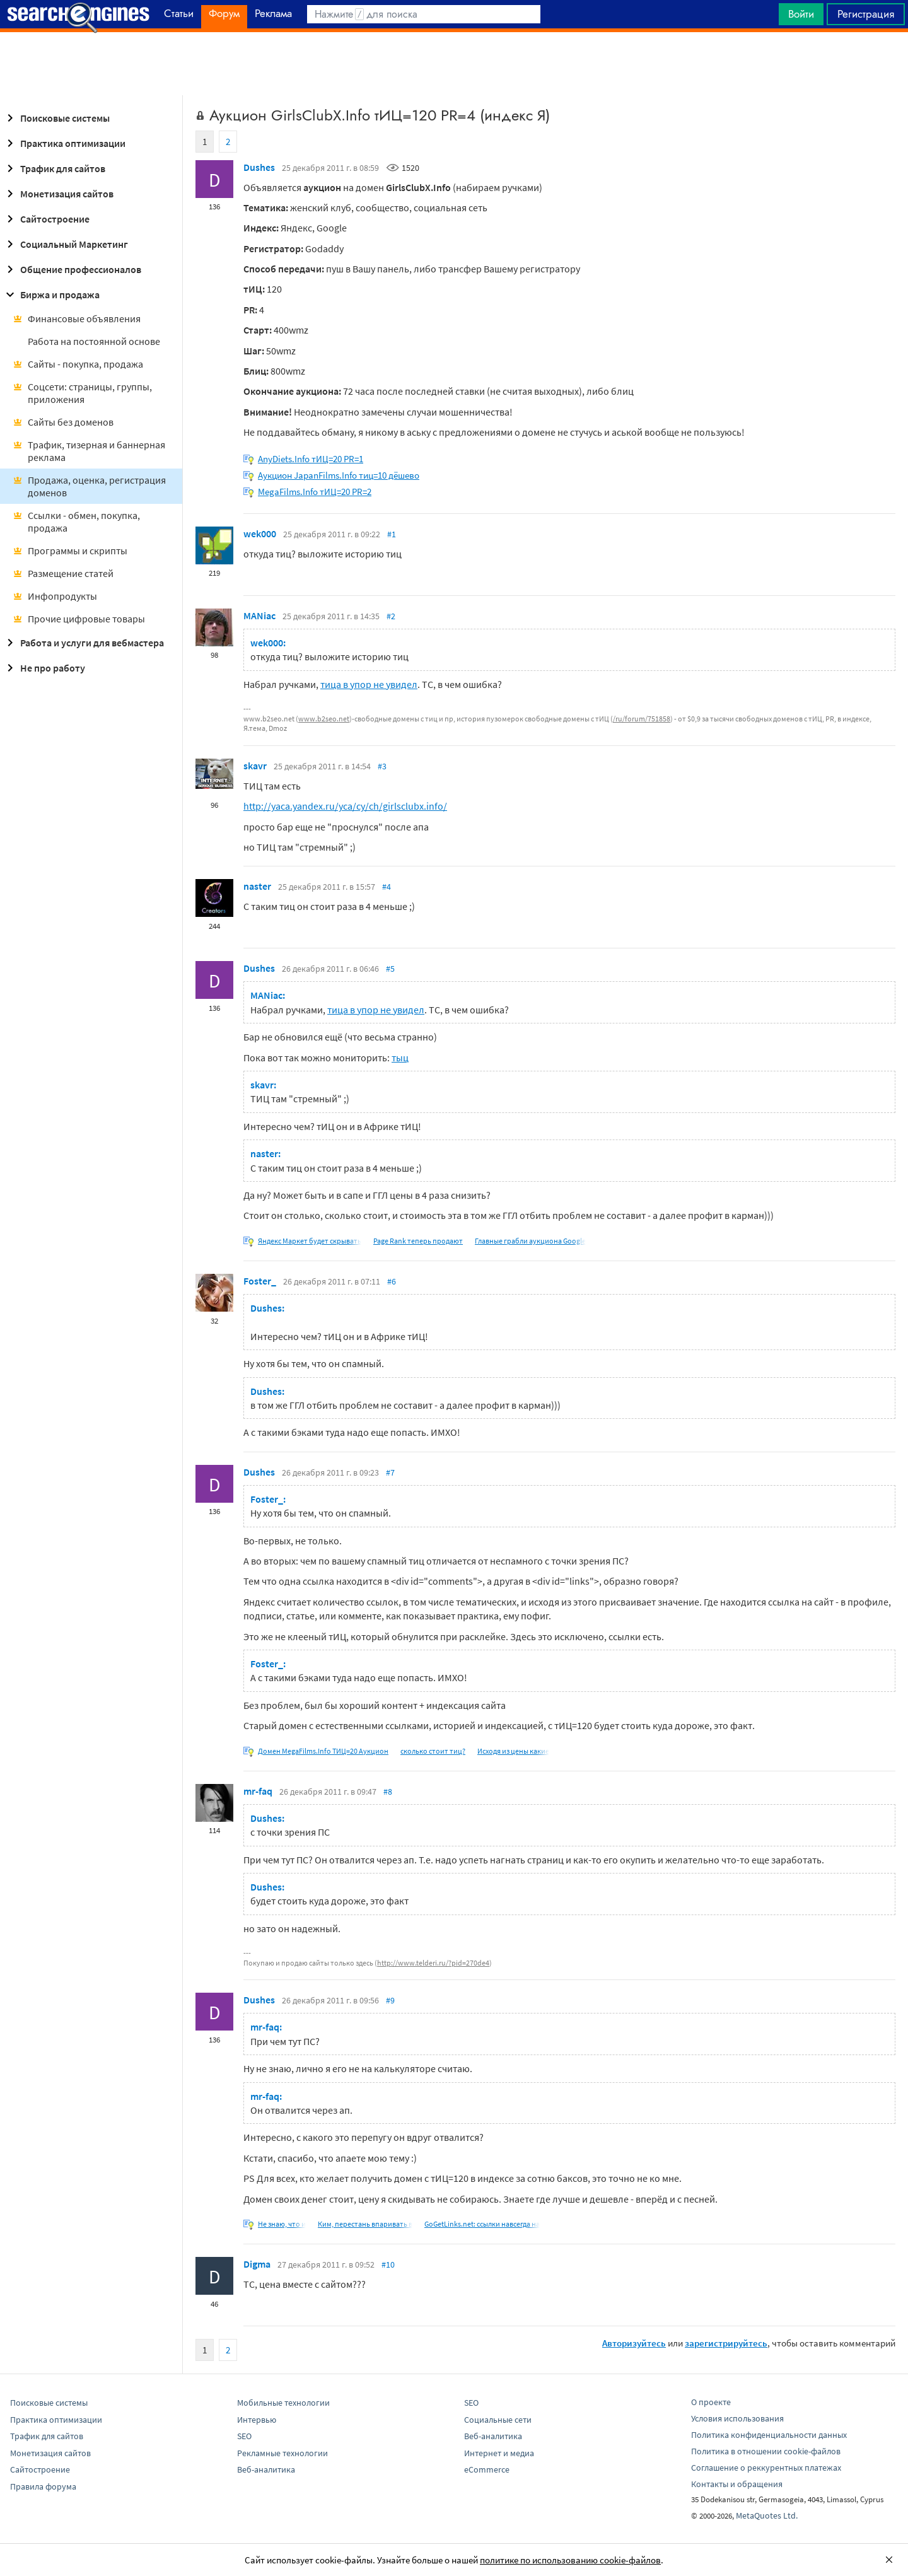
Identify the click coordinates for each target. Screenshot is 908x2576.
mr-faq (257, 1791)
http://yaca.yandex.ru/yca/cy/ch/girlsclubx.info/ (345, 806)
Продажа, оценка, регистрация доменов (89, 486)
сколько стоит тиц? (432, 1751)
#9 (390, 2000)
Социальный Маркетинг (65, 244)
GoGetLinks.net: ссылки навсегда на (482, 2224)
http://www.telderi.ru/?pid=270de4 (433, 1962)
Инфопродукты (55, 596)
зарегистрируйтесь (726, 2343)
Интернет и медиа (499, 2453)
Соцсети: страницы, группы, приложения (82, 392)
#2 (391, 616)
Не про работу (44, 667)
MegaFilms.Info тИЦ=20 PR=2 (314, 492)
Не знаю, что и (282, 2224)
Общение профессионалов (72, 269)
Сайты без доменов (63, 422)
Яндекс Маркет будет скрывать (309, 1240)
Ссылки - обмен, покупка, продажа (76, 521)
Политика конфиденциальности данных (769, 2434)
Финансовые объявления (77, 318)
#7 (390, 1472)
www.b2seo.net (323, 718)
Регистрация (865, 13)
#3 (382, 766)
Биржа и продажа (51, 294)
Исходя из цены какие (513, 1751)
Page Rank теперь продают (418, 1240)
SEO (244, 2436)
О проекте (711, 2402)
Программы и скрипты (70, 550)
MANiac (259, 615)
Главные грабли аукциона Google (530, 1240)
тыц (400, 1057)
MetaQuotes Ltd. (767, 2515)
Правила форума (43, 2486)
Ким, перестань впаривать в (365, 2224)
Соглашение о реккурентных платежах (766, 2467)
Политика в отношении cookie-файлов (766, 2451)
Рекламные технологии (282, 2453)
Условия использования (737, 2418)
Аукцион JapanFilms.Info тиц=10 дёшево (338, 475)
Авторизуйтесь (634, 2343)
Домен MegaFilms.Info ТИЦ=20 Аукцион (323, 1751)
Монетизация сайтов (58, 193)
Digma (257, 2264)
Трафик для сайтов (54, 168)
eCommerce (486, 2469)
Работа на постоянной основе (94, 341)
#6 (391, 1281)
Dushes (259, 167)
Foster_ (259, 1280)
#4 (386, 886)
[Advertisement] (454, 63)
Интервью (256, 2419)
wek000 (259, 533)
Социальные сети (498, 2419)
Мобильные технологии (283, 2402)
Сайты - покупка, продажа (78, 364)
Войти (801, 13)
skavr (255, 765)
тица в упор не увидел (368, 684)
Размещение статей (63, 573)
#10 (388, 2264)
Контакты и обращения (737, 2484)
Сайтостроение (46, 218)
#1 (391, 534)
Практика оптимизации (64, 143)
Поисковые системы (56, 117)
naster (257, 886)
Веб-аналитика (266, 2469)
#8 (387, 1791)
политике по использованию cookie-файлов (570, 2560)
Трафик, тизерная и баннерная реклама (89, 450)
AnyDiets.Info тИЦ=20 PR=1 (310, 459)
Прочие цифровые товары (79, 618)
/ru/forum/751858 (641, 718)
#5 (390, 968)
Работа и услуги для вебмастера (83, 642)
